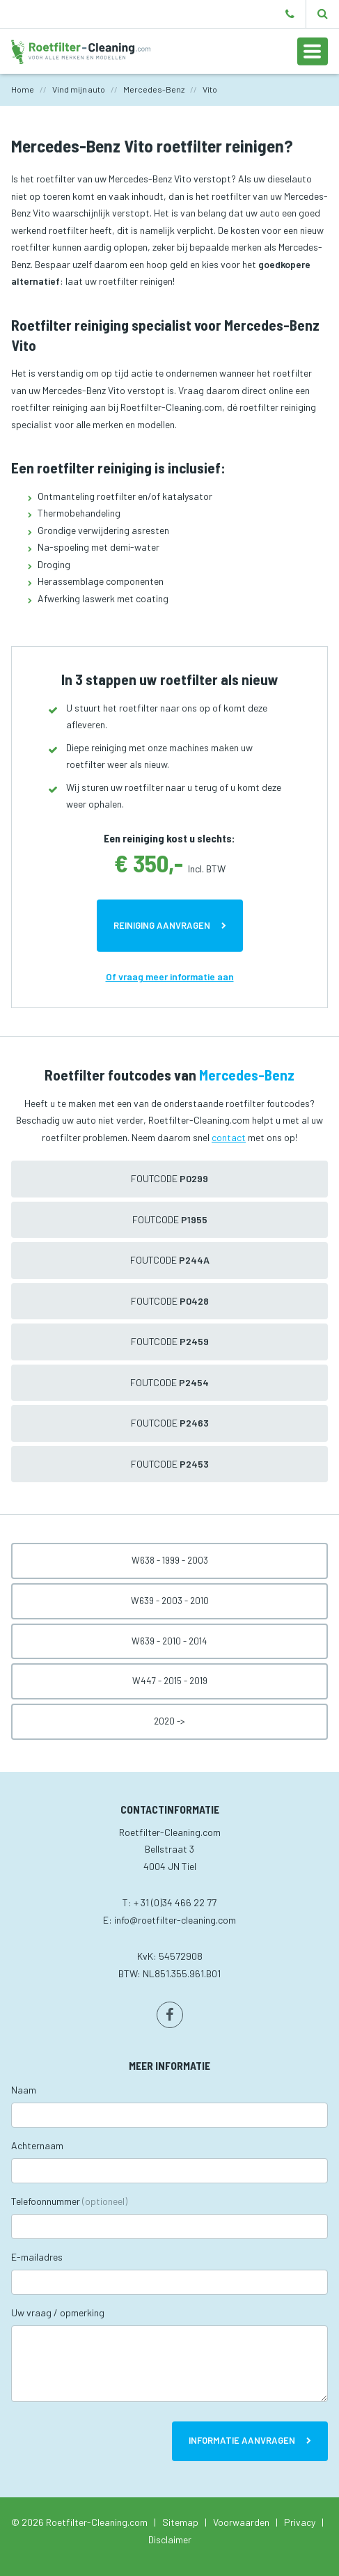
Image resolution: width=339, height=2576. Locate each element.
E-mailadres (37, 2257)
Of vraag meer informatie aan (170, 976)
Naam (23, 2090)
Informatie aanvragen (242, 2440)
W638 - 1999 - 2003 (170, 1560)
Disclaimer (169, 2539)
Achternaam (37, 2145)
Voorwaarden (241, 2522)
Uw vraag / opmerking (57, 2312)
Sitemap (180, 2522)
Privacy (299, 2522)
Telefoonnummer (69, 2201)
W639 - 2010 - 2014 (169, 1641)
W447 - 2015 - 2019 (169, 1680)
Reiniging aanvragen (161, 925)
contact (229, 1137)
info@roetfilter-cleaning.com (175, 1920)
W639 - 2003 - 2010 (170, 1600)
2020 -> (169, 1721)
